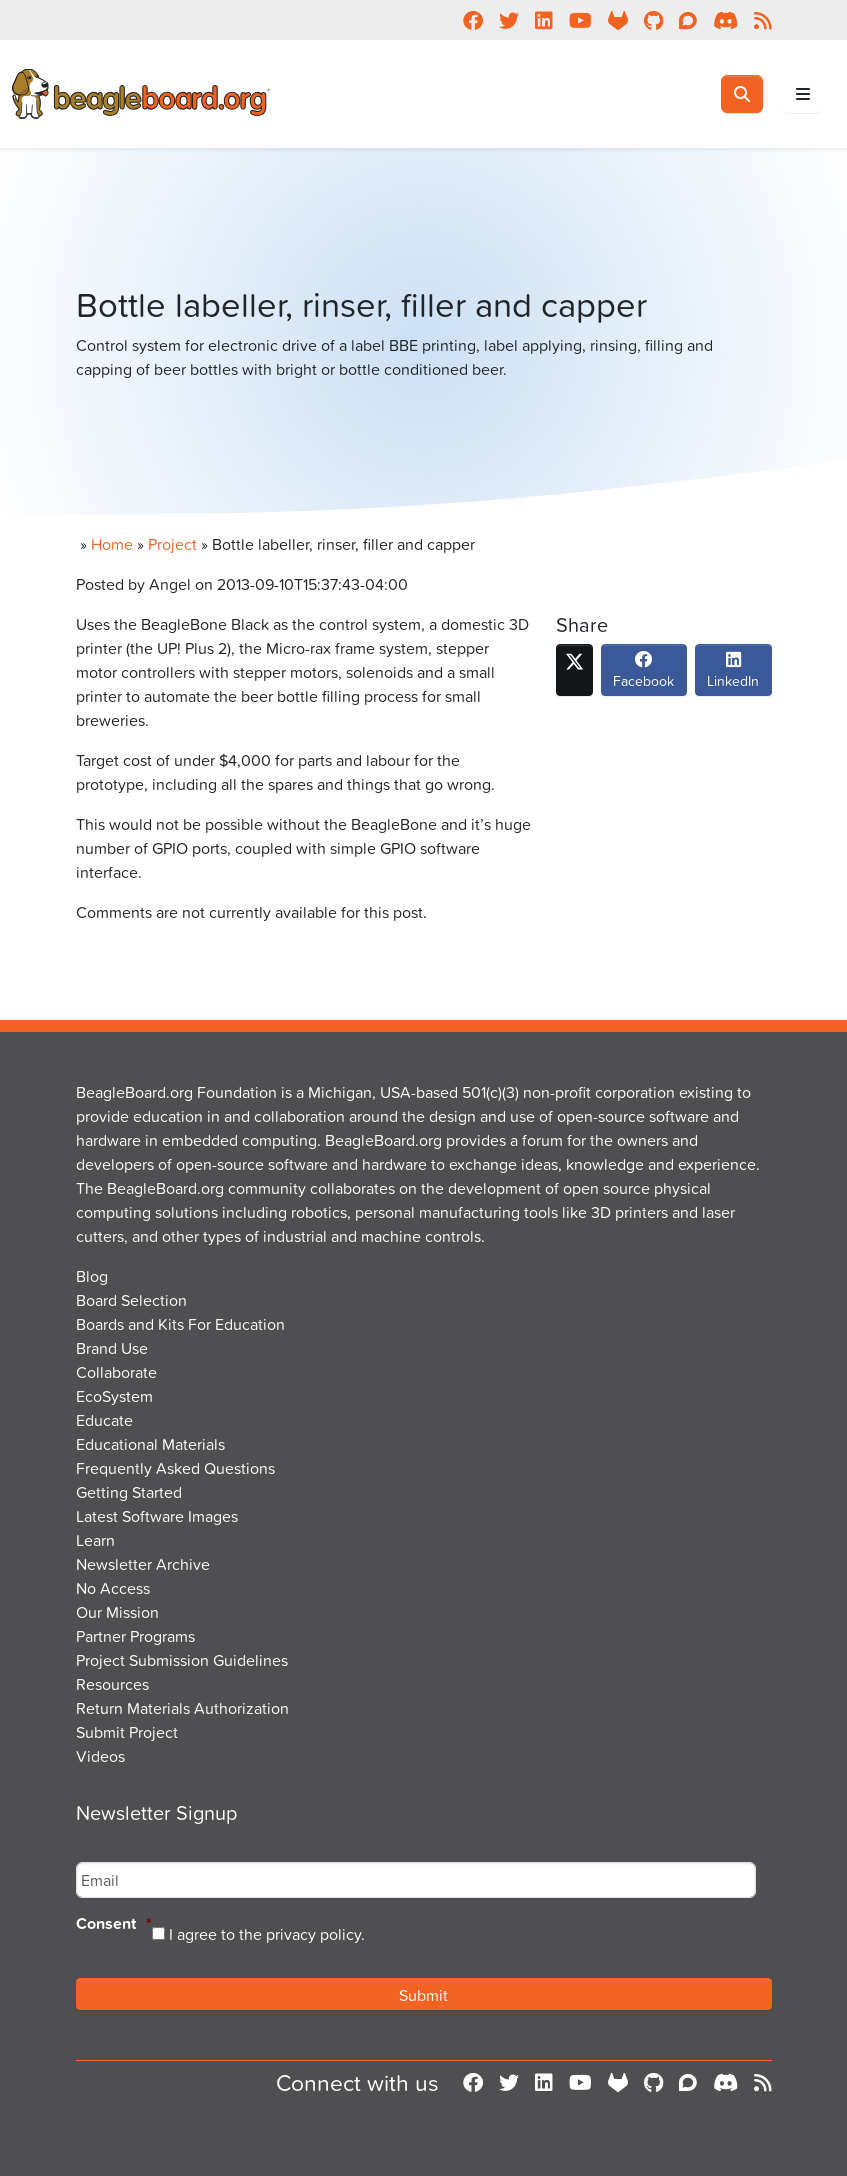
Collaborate (116, 1372)
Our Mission (117, 1612)
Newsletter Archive (143, 1564)
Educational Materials (150, 1444)
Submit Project (127, 1732)
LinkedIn (733, 675)
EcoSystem (114, 1396)
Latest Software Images (157, 1516)
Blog (92, 1276)
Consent (114, 1924)
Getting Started (129, 1492)
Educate (104, 1420)
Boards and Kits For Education (180, 1324)
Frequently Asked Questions (175, 1468)
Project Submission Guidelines (182, 1660)
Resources (112, 1684)
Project (172, 544)
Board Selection (131, 1300)
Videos (100, 1756)
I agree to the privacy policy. (267, 1934)
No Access (113, 1588)
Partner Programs (135, 1636)
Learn (95, 1540)
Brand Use (112, 1348)
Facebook (643, 675)
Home (112, 544)
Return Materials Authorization (182, 1708)
